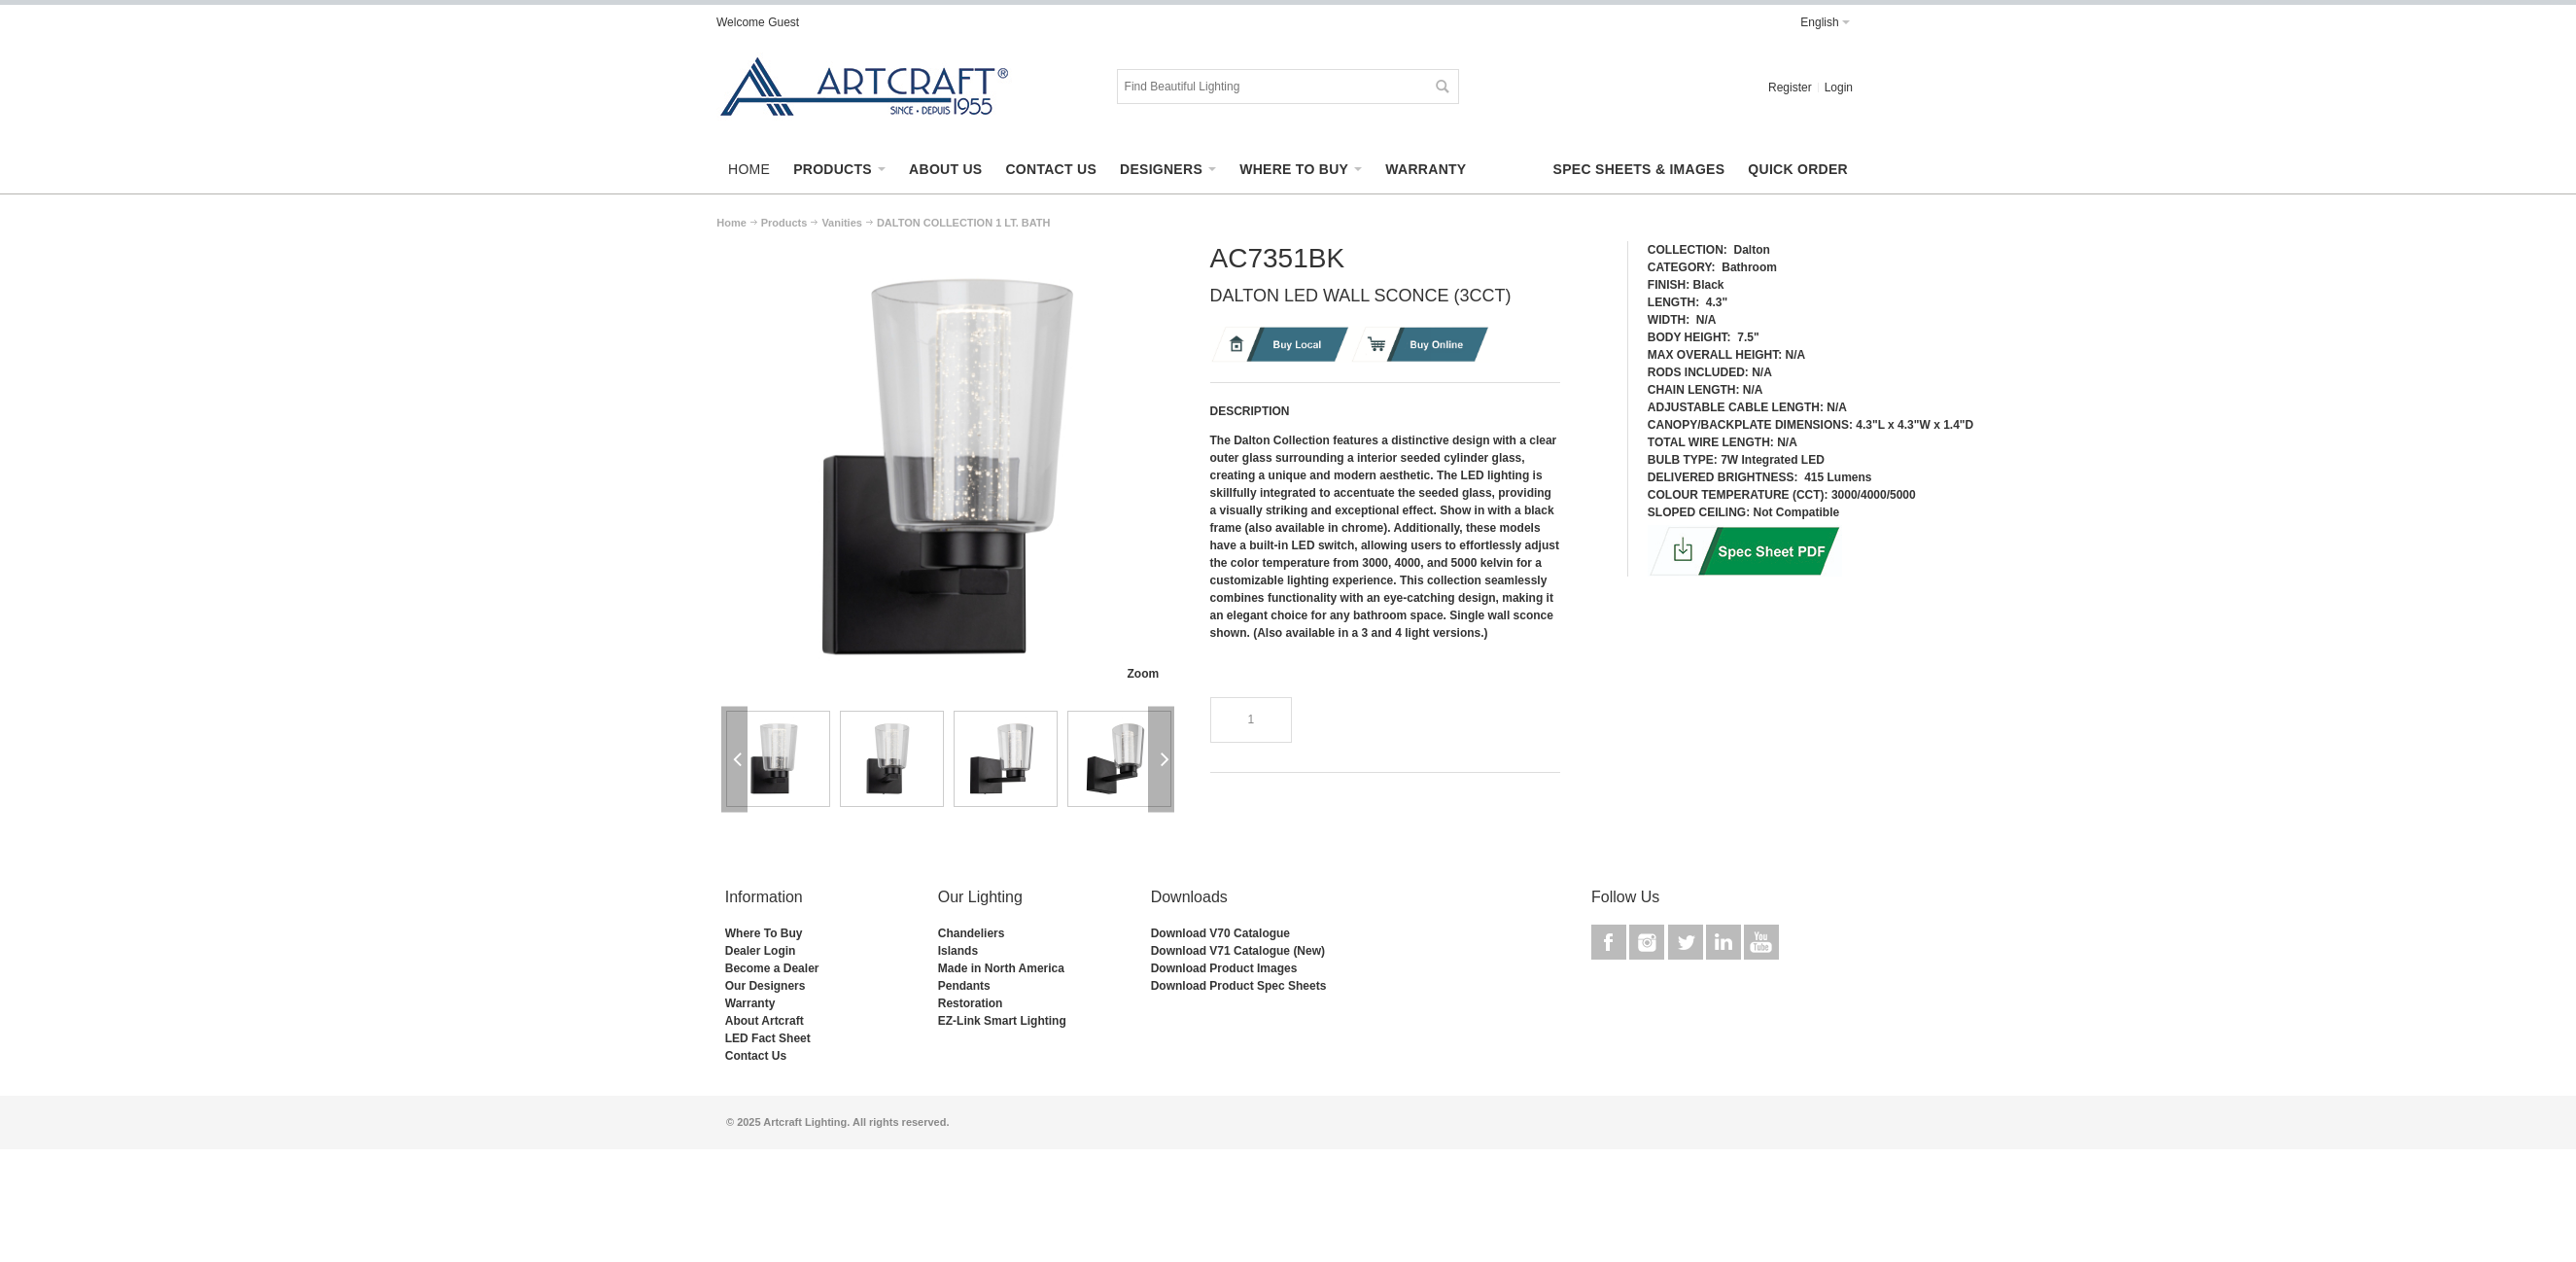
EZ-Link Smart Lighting (1002, 1021)
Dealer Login (760, 951)
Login (1839, 87)
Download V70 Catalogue (1220, 933)
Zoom (1143, 674)
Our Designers (765, 986)
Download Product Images (1224, 968)
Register (1790, 87)
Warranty (750, 1003)
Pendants (964, 986)
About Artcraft (764, 1021)
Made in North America (1001, 968)
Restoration (970, 1003)
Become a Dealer (772, 968)
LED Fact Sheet (768, 1038)
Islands (958, 951)
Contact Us (755, 1056)
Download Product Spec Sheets (1239, 986)
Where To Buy (764, 933)
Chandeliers (971, 933)
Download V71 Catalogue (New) (1238, 951)
